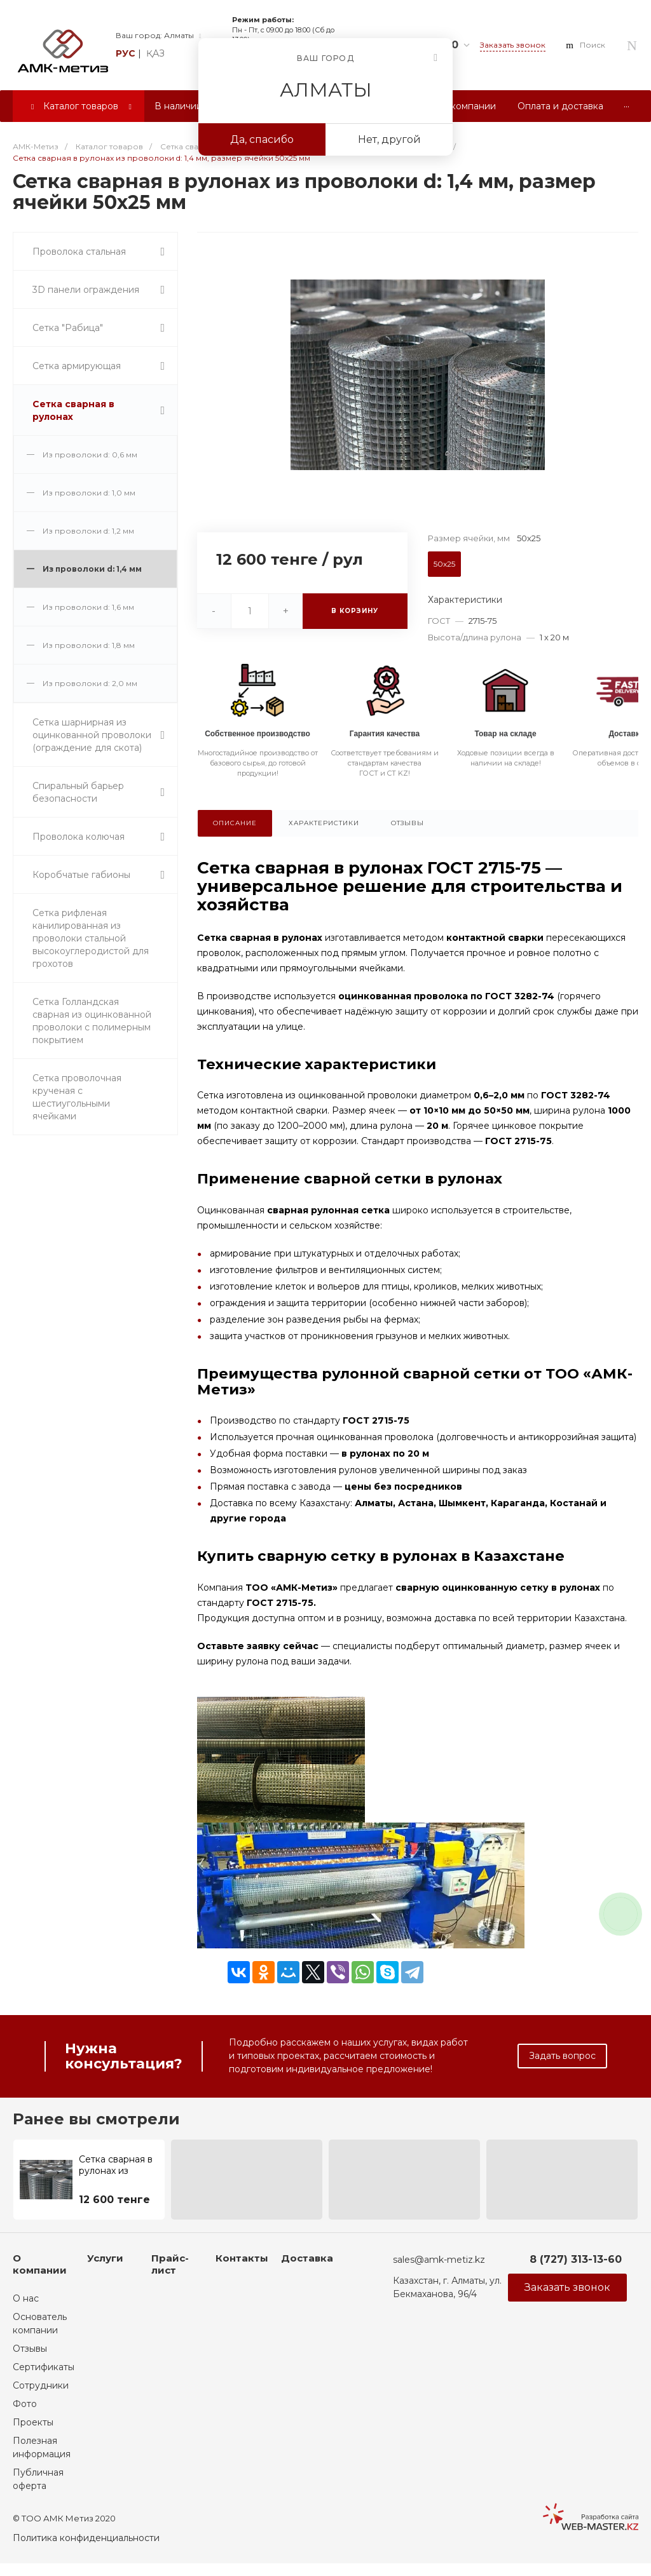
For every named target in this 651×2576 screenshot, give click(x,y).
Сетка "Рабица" (67, 328)
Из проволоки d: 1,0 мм (89, 492)
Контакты (242, 2258)
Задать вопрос (562, 2055)
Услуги (105, 2258)
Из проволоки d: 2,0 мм (90, 683)
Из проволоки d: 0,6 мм (90, 454)
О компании (40, 2264)
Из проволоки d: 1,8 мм (89, 645)
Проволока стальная (79, 251)
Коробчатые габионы (81, 874)
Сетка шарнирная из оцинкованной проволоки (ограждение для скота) (91, 735)
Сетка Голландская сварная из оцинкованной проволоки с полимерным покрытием (91, 1021)
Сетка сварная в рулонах (73, 410)
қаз (155, 53)
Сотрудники (41, 2385)
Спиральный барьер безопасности (78, 792)
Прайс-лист (170, 2264)
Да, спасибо (262, 139)
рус (125, 53)
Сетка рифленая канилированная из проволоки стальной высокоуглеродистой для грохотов (90, 938)
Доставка (307, 2258)
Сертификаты (43, 2367)
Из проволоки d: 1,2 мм (88, 531)
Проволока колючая (78, 836)
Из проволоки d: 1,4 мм (92, 569)
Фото (25, 2404)
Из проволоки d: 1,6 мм (88, 607)
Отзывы (30, 2348)
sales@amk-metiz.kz (439, 2259)
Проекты (33, 2422)
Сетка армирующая (76, 366)
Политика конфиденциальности (86, 2538)
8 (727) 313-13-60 (576, 2259)
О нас (26, 2298)
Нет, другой (389, 139)
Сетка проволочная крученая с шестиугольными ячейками (76, 1097)
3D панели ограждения (85, 289)
